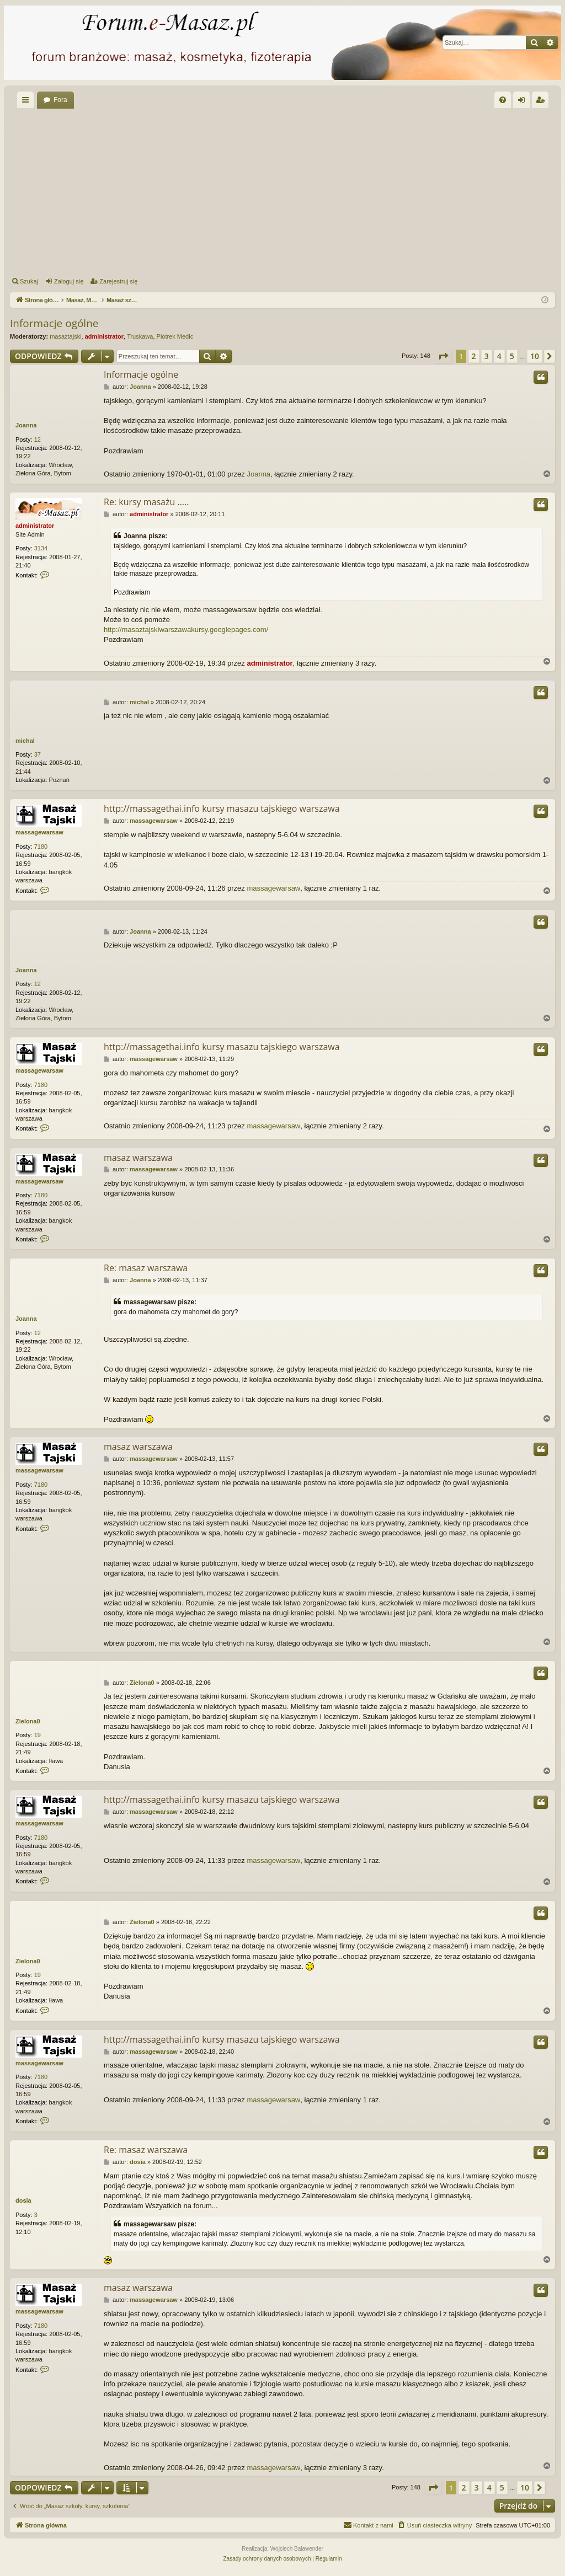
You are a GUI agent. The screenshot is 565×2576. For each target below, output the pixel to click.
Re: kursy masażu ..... (146, 501)
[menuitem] (502, 100)
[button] (443, 356)
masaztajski (65, 336)
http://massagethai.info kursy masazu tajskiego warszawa (222, 808)
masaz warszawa (138, 1157)
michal (25, 740)
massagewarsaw (39, 832)
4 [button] (499, 356)
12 (37, 439)
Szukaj (29, 281)
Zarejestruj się (118, 281)
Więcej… (28, 102)
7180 (40, 846)
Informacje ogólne (54, 323)
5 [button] (512, 356)
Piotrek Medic (175, 336)
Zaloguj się (68, 281)
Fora (60, 100)
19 (37, 1735)
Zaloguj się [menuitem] (524, 102)
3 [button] (486, 356)
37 (37, 754)
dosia (23, 2200)
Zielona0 (27, 1721)
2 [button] (474, 356)
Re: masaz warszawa (146, 1267)
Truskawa (140, 336)
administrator (104, 336)
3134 (40, 548)
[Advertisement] (282, 191)
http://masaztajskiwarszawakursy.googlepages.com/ (186, 629)
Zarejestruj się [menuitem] (542, 102)
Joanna (26, 425)
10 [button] (534, 356)
